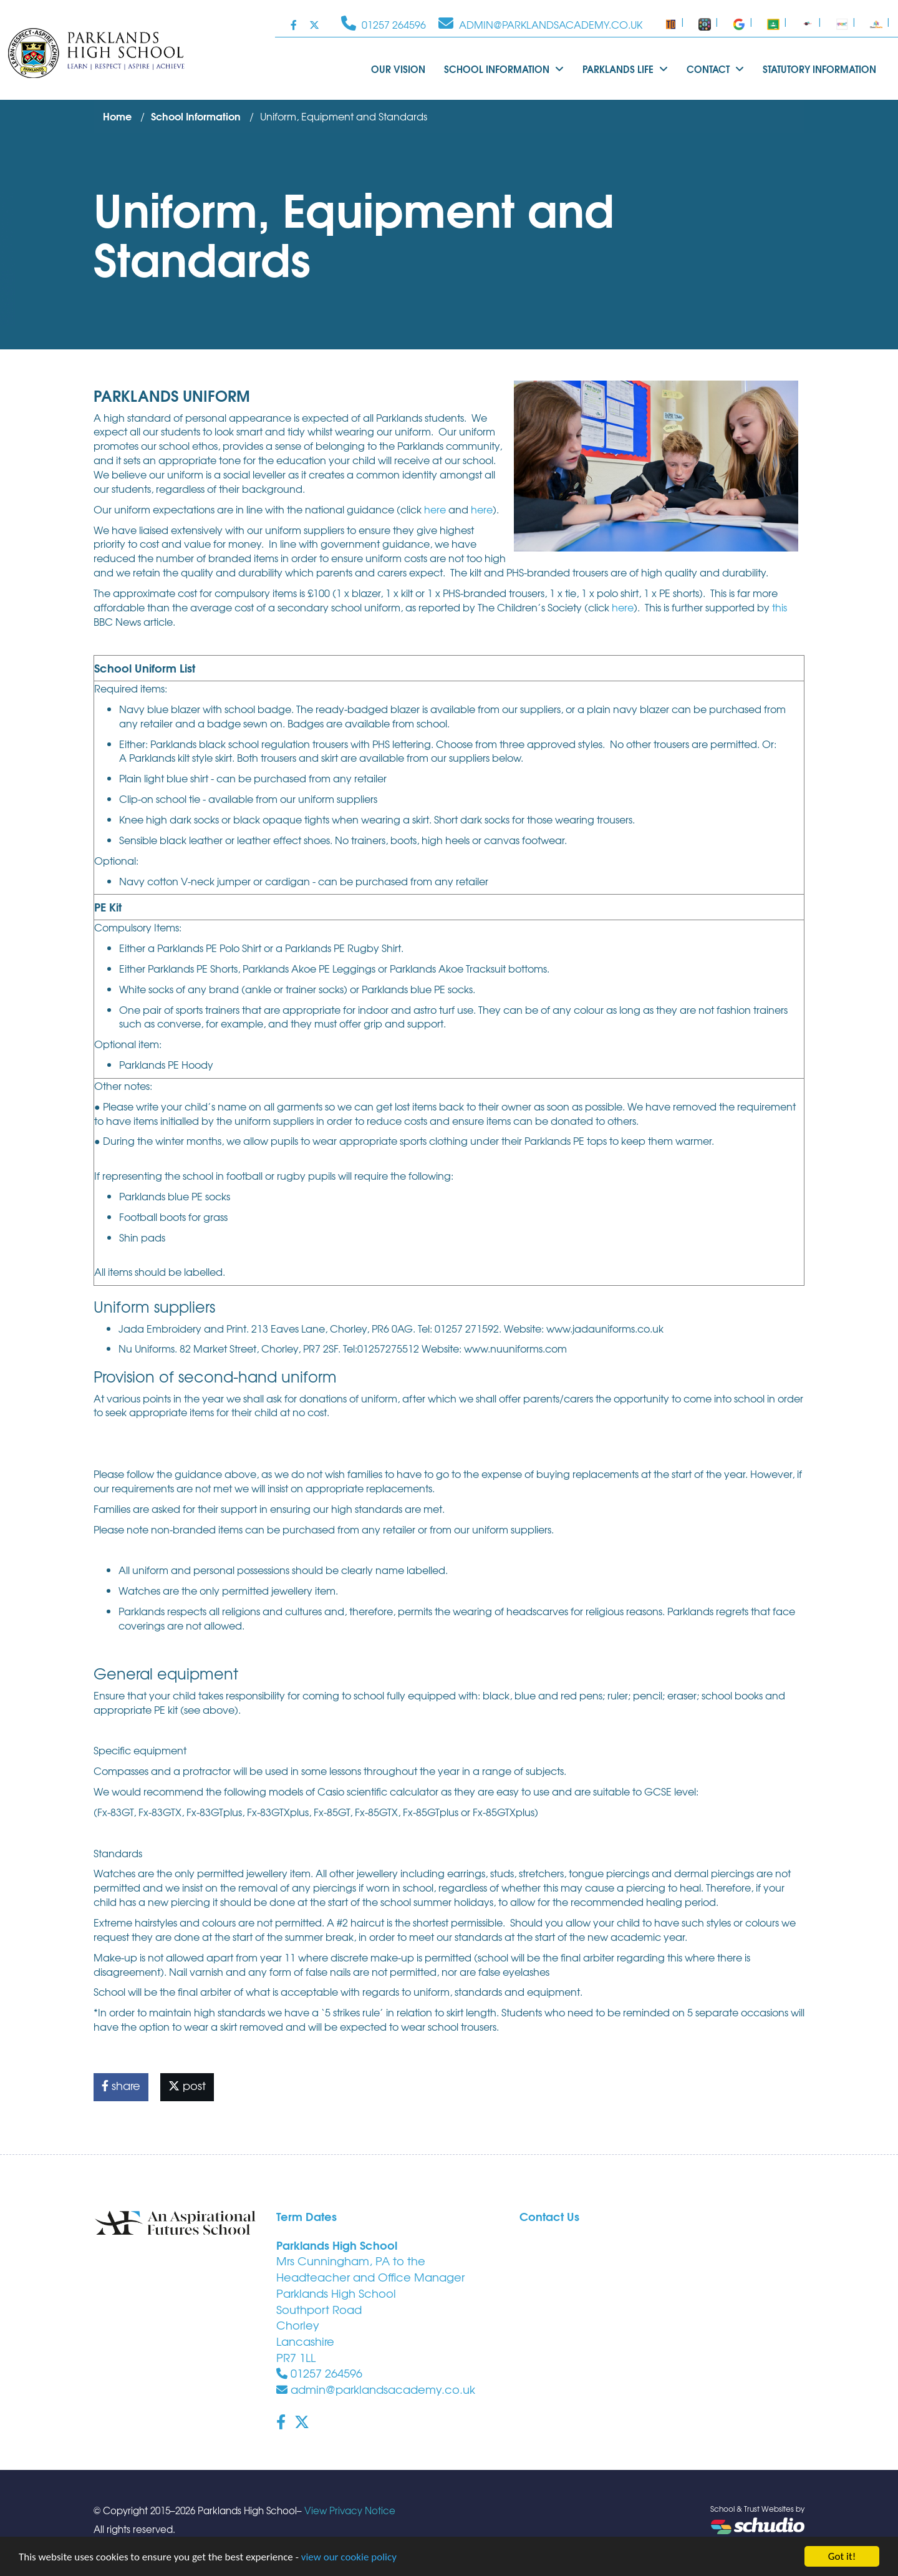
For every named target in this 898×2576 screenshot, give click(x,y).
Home (117, 116)
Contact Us (549, 2216)
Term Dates (306, 2216)
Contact (715, 68)
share (121, 2085)
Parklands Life (625, 68)
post (187, 2085)
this (779, 607)
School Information (504, 68)
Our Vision (398, 68)
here (435, 509)
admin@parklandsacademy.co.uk (375, 2389)
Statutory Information (819, 68)
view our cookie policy (349, 2558)
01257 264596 (319, 2373)
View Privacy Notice (349, 2510)
